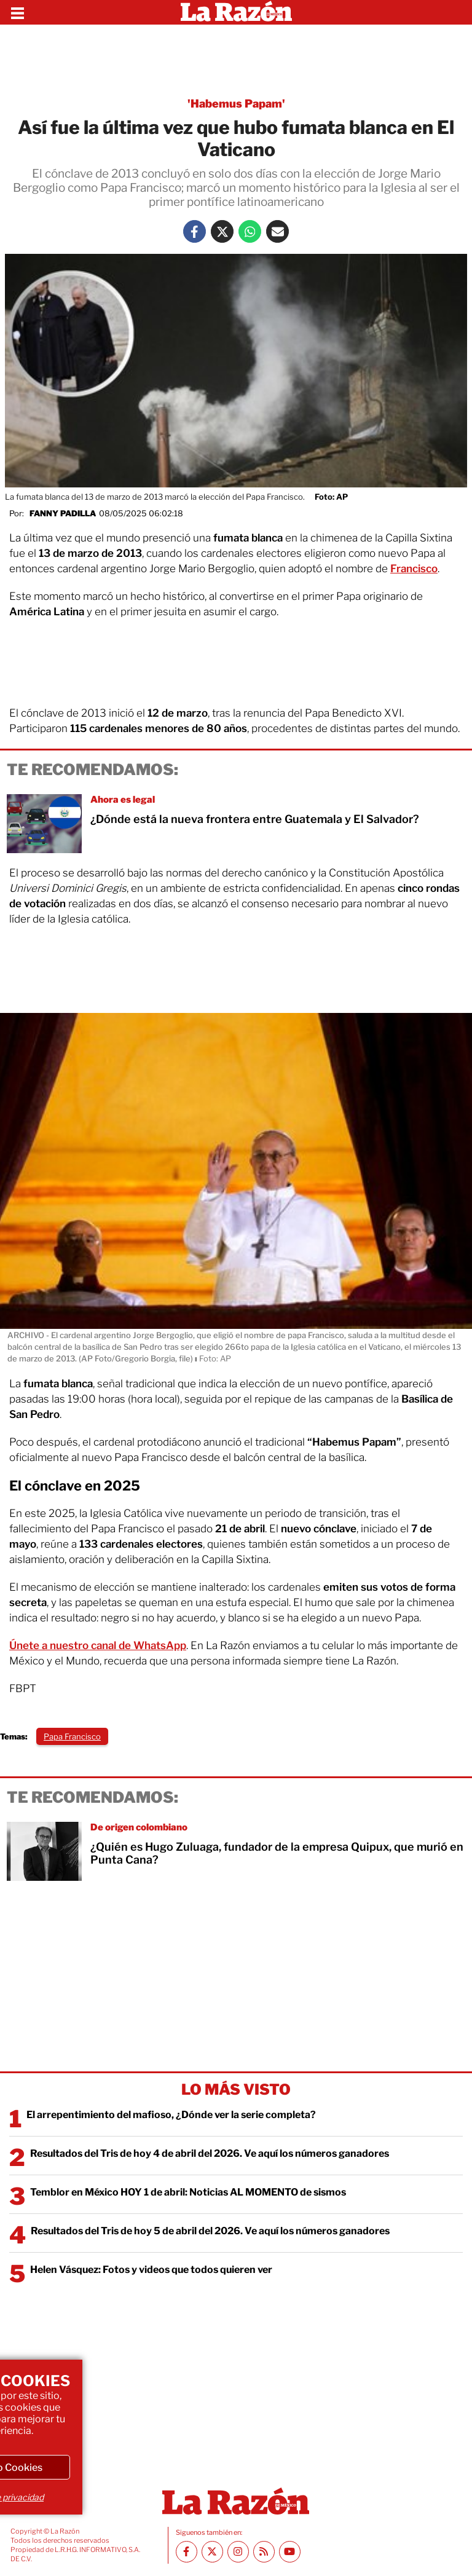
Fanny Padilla (63, 513)
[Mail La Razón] (277, 231)
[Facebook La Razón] (194, 231)
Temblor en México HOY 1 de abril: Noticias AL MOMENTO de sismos (188, 2192)
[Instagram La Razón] (238, 2551)
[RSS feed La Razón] (264, 2551)
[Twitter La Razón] (222, 231)
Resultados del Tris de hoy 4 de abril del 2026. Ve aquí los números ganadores (209, 2153)
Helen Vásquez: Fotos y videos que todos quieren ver (151, 2269)
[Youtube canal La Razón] (290, 2551)
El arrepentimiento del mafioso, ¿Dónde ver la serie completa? (171, 2115)
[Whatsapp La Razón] (249, 231)
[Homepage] (236, 12)
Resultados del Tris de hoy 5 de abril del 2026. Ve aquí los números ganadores (210, 2231)
